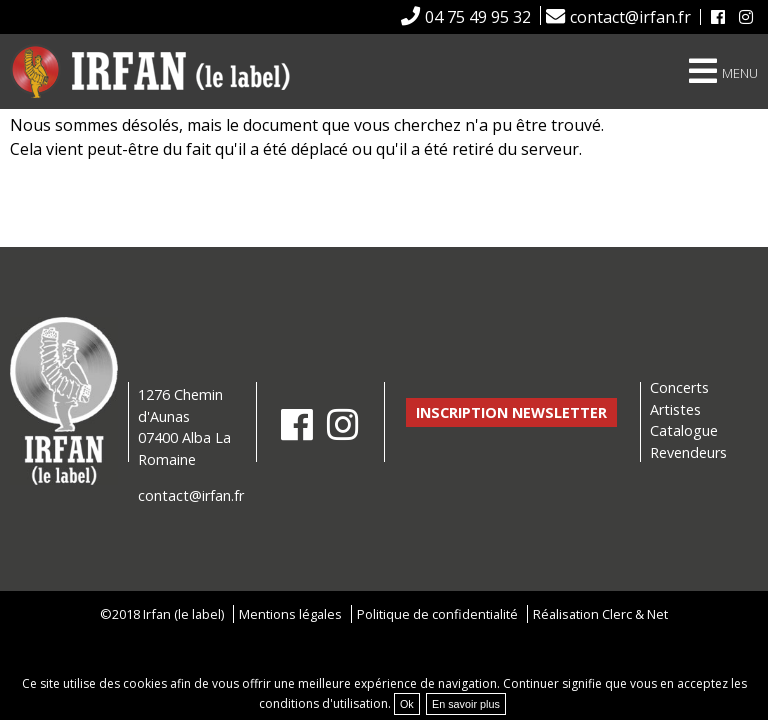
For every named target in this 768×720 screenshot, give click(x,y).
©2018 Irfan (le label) (162, 614)
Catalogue (684, 430)
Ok (407, 704)
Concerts (679, 387)
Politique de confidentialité (437, 614)
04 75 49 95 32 (478, 17)
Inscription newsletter (511, 412)
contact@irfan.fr (630, 17)
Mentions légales (290, 614)
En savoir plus (466, 704)
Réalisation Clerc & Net (600, 614)
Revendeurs (688, 452)
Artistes (675, 409)
